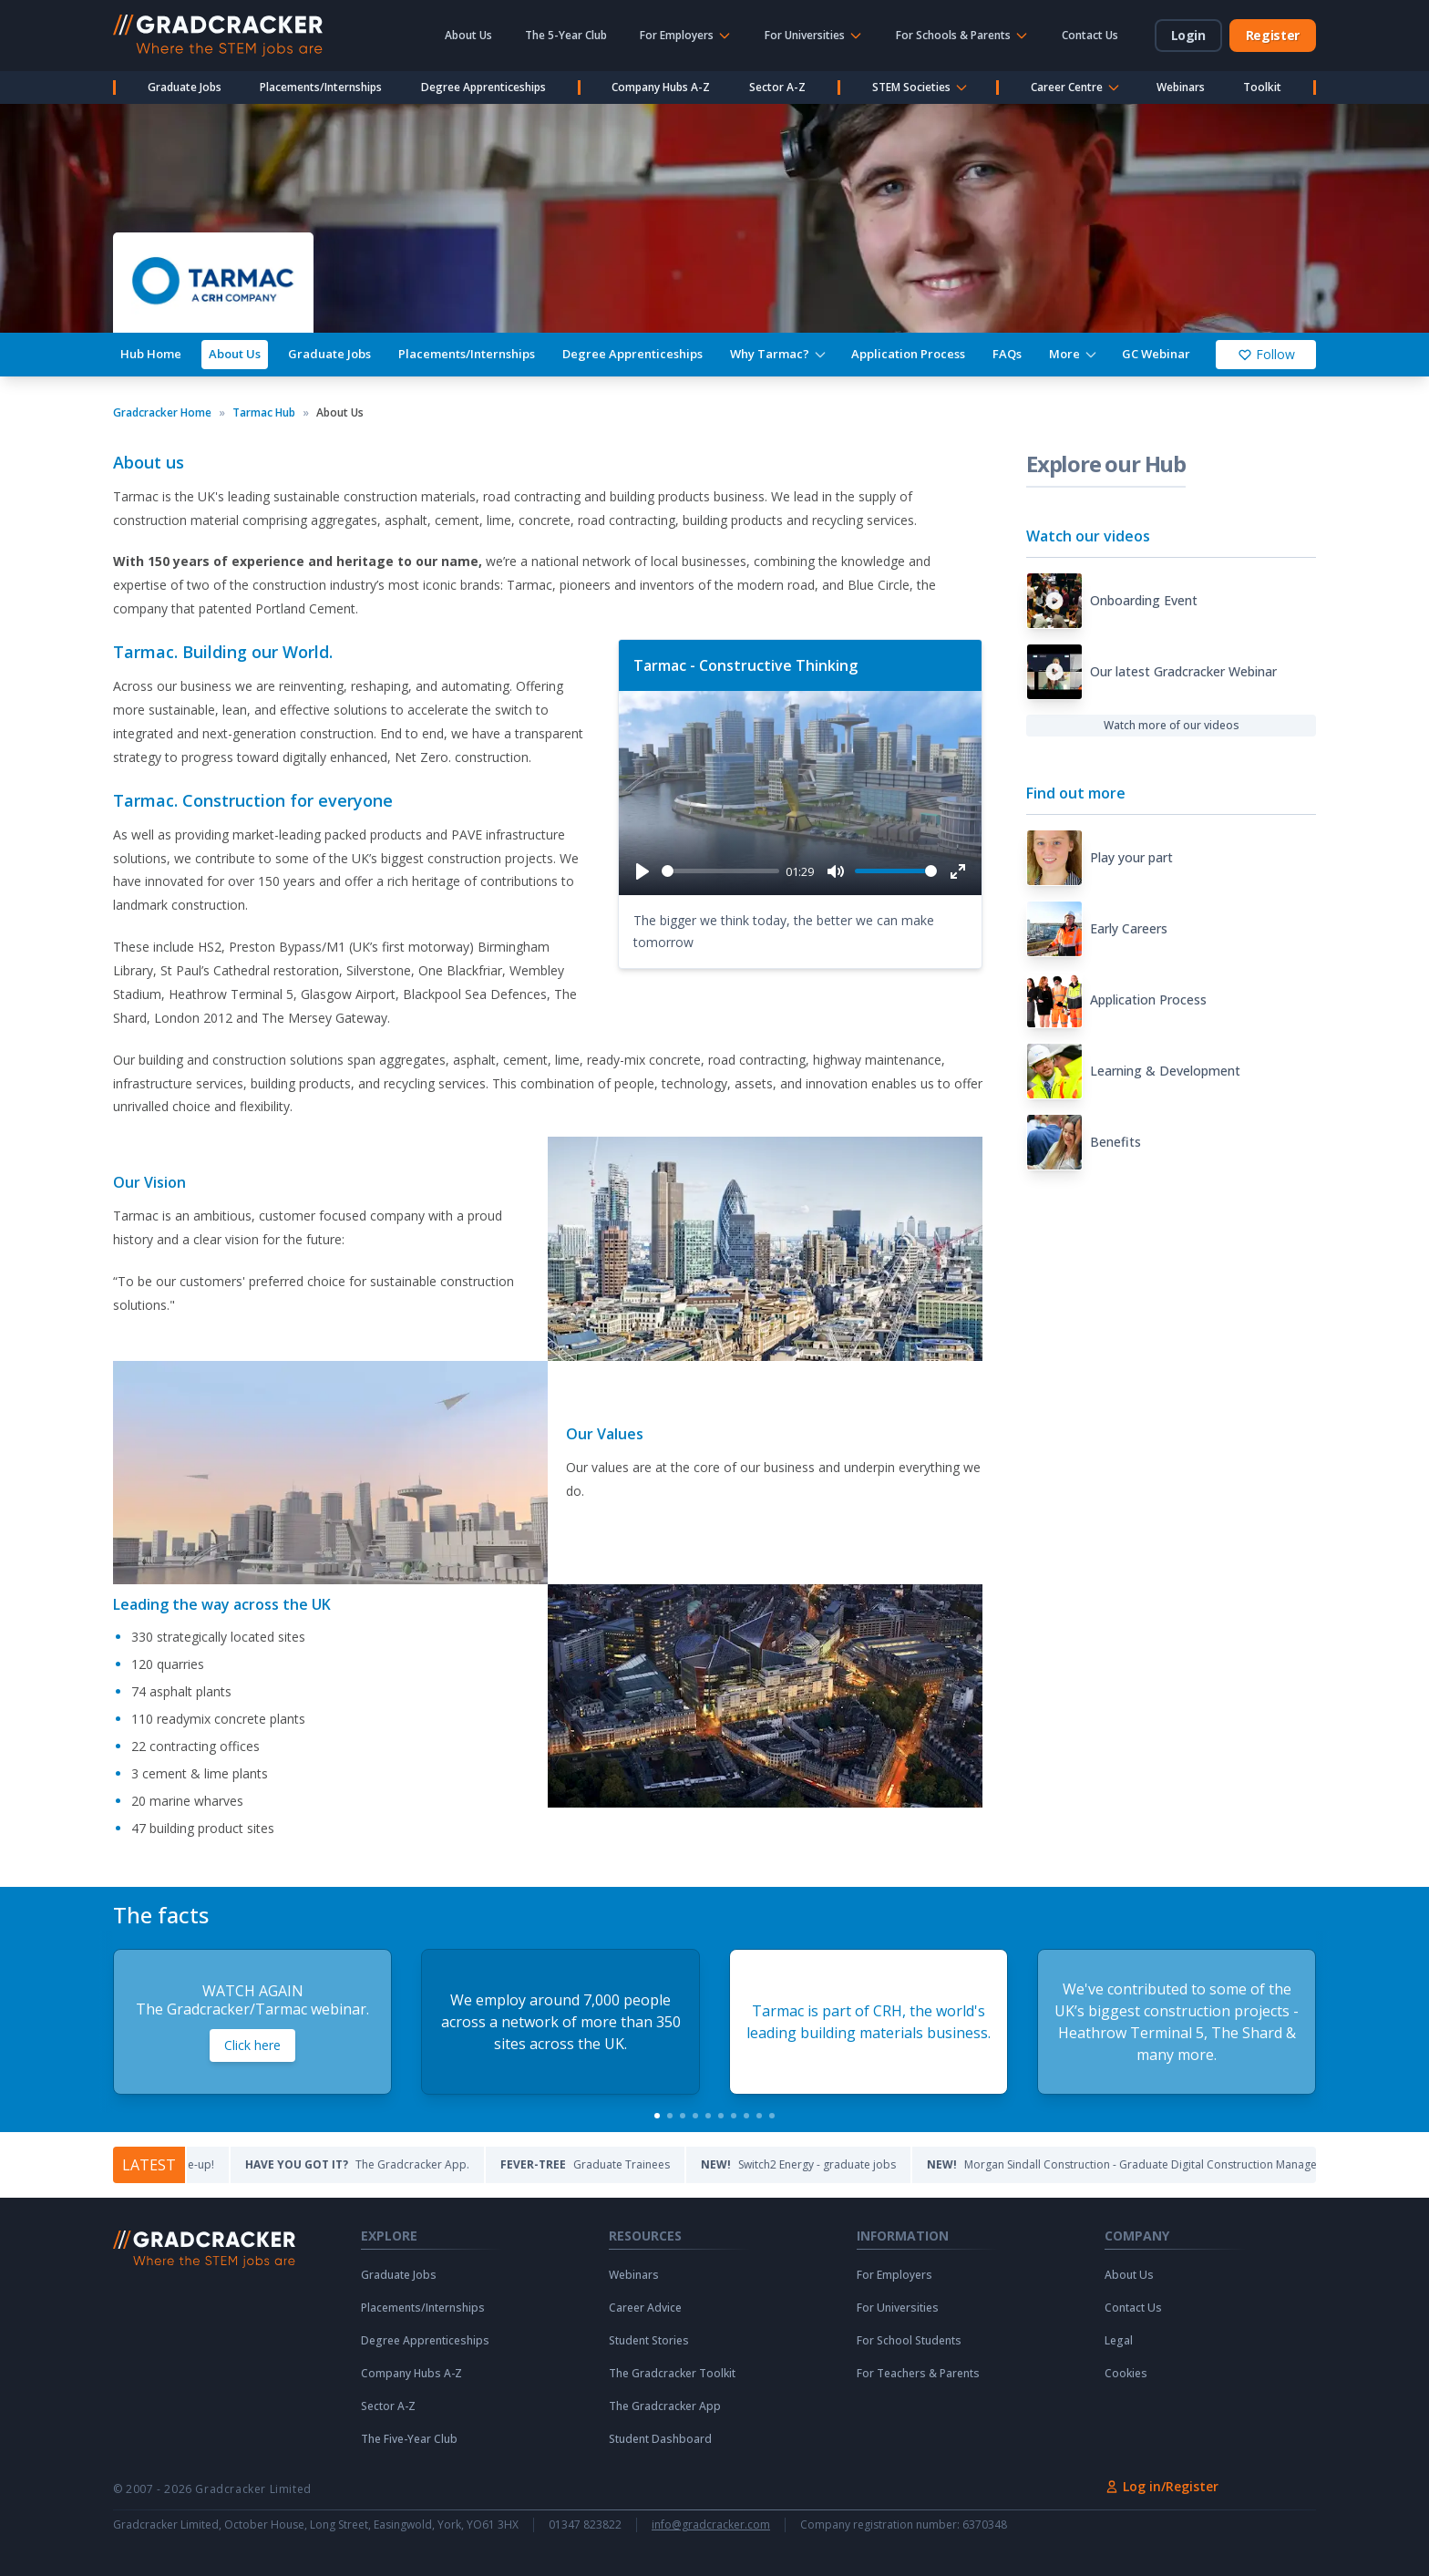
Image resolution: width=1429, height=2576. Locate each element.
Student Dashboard (660, 2439)
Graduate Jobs (184, 87)
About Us (468, 35)
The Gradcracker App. (446, 2164)
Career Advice (645, 2308)
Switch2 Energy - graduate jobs (887, 2164)
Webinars (1181, 87)
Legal (1119, 2341)
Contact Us (1090, 35)
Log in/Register (1161, 2486)
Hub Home (150, 353)
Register (1273, 35)
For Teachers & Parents (918, 2373)
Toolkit (1262, 87)
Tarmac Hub (263, 413)
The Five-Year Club (409, 2439)
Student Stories (649, 2341)
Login (1188, 35)
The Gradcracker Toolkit (672, 2373)
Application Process (908, 353)
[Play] (642, 871)
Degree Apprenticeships (483, 87)
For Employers (894, 2275)
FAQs (1007, 353)
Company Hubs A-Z (661, 87)
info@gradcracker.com (711, 2525)
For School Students (909, 2341)
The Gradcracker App (665, 2406)
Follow (1266, 354)
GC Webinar (1156, 353)
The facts (161, 1915)
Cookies (1126, 2373)
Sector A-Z (777, 87)
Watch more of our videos (1171, 725)
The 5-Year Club (566, 35)
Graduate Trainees (674, 2164)
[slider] (720, 871)
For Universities (898, 2308)
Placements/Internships (321, 87)
